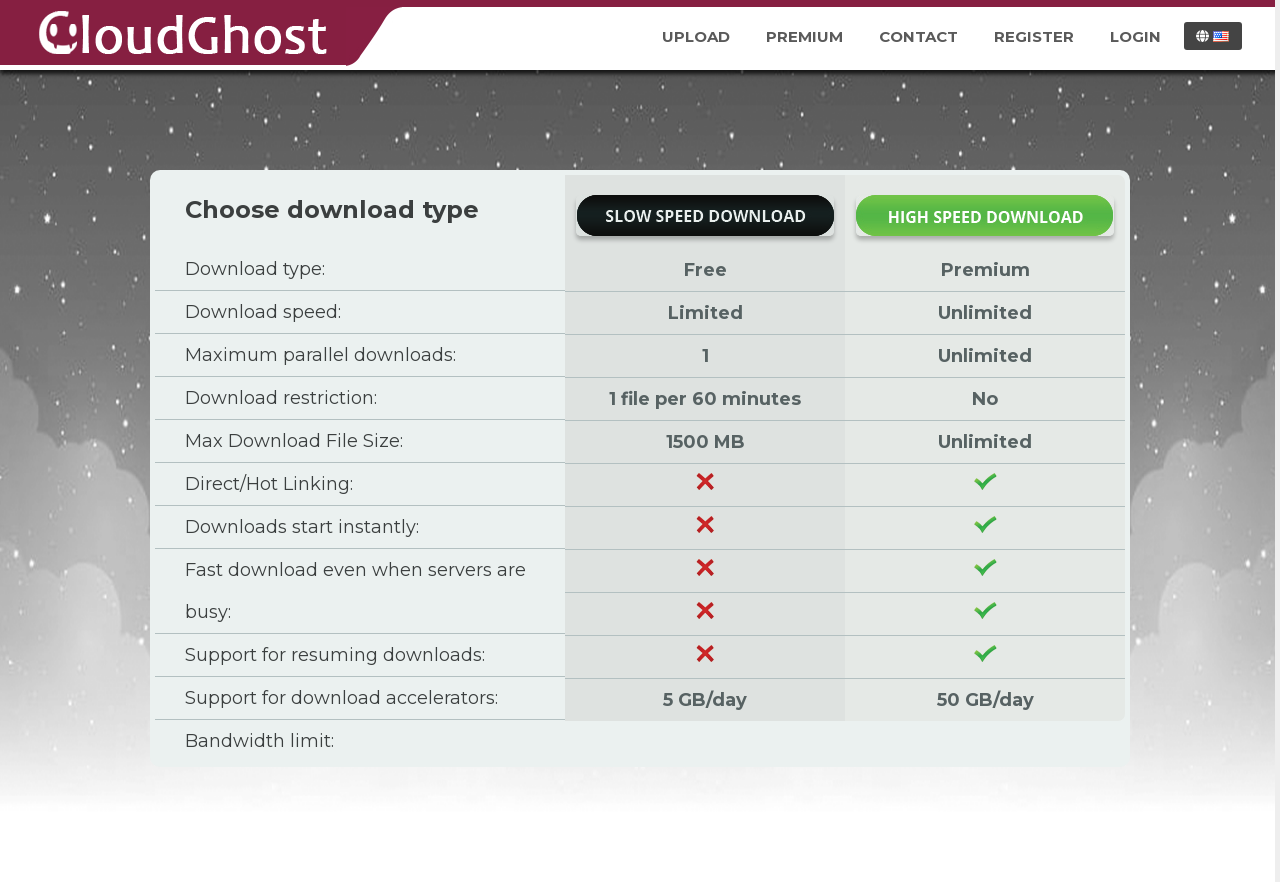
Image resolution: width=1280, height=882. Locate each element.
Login (1135, 36)
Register (1034, 36)
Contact (918, 36)
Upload (696, 36)
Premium (804, 36)
